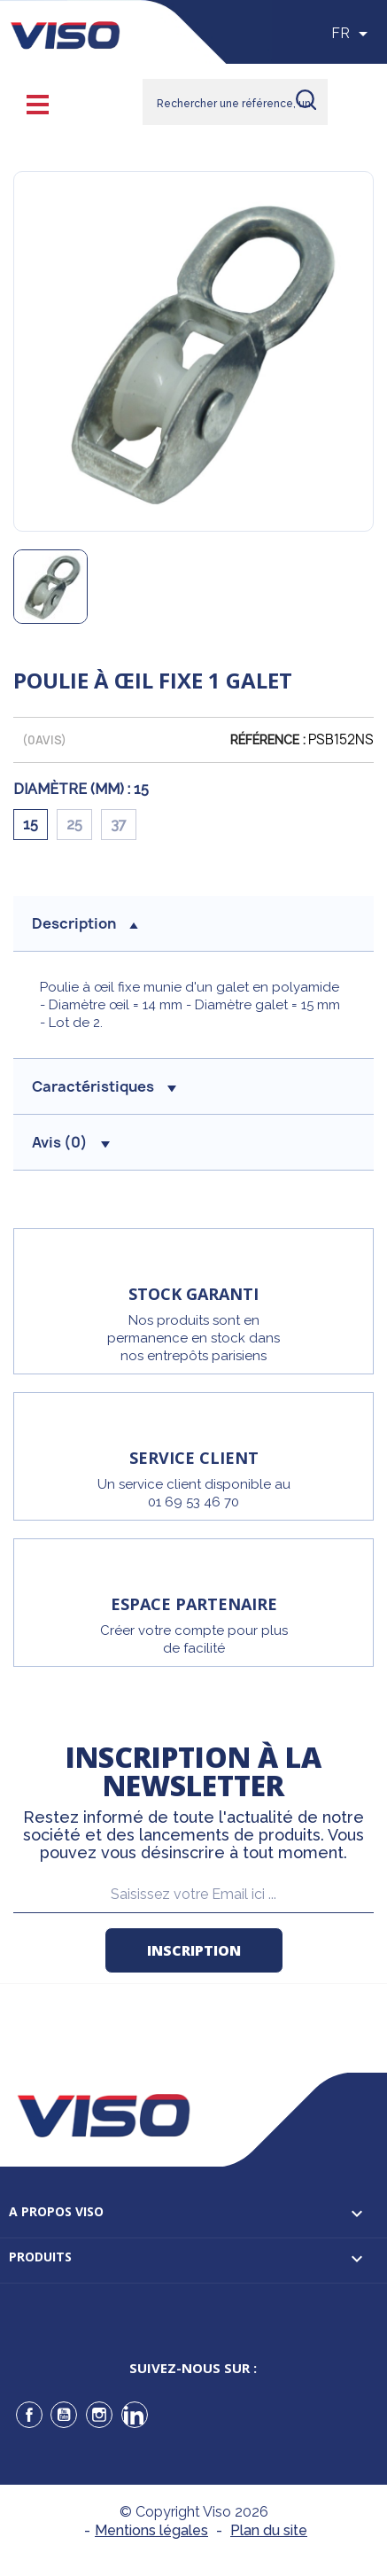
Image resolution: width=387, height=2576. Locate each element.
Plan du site (268, 2530)
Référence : (268, 740)
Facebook (29, 2414)
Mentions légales (151, 2530)
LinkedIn (134, 2414)
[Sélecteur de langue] (352, 33)
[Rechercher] (235, 102)
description (85, 923)
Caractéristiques (104, 1086)
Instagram (99, 2414)
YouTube (63, 2414)
